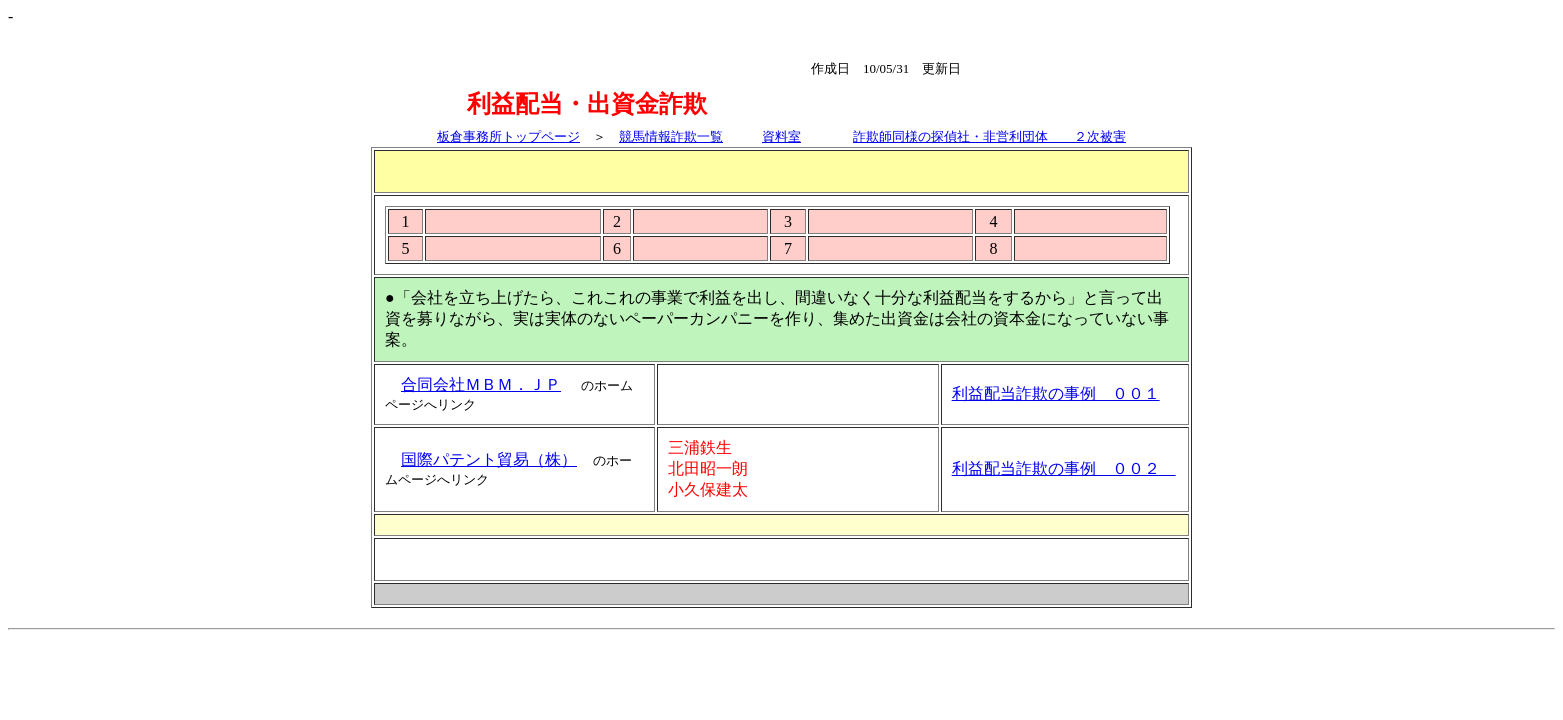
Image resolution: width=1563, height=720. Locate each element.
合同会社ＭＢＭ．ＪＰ (481, 384)
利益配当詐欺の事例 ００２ (1064, 468)
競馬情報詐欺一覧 (671, 136)
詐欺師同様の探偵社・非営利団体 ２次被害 (989, 136)
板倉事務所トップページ (508, 136)
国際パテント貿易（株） (489, 459)
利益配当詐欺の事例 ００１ (1056, 393)
